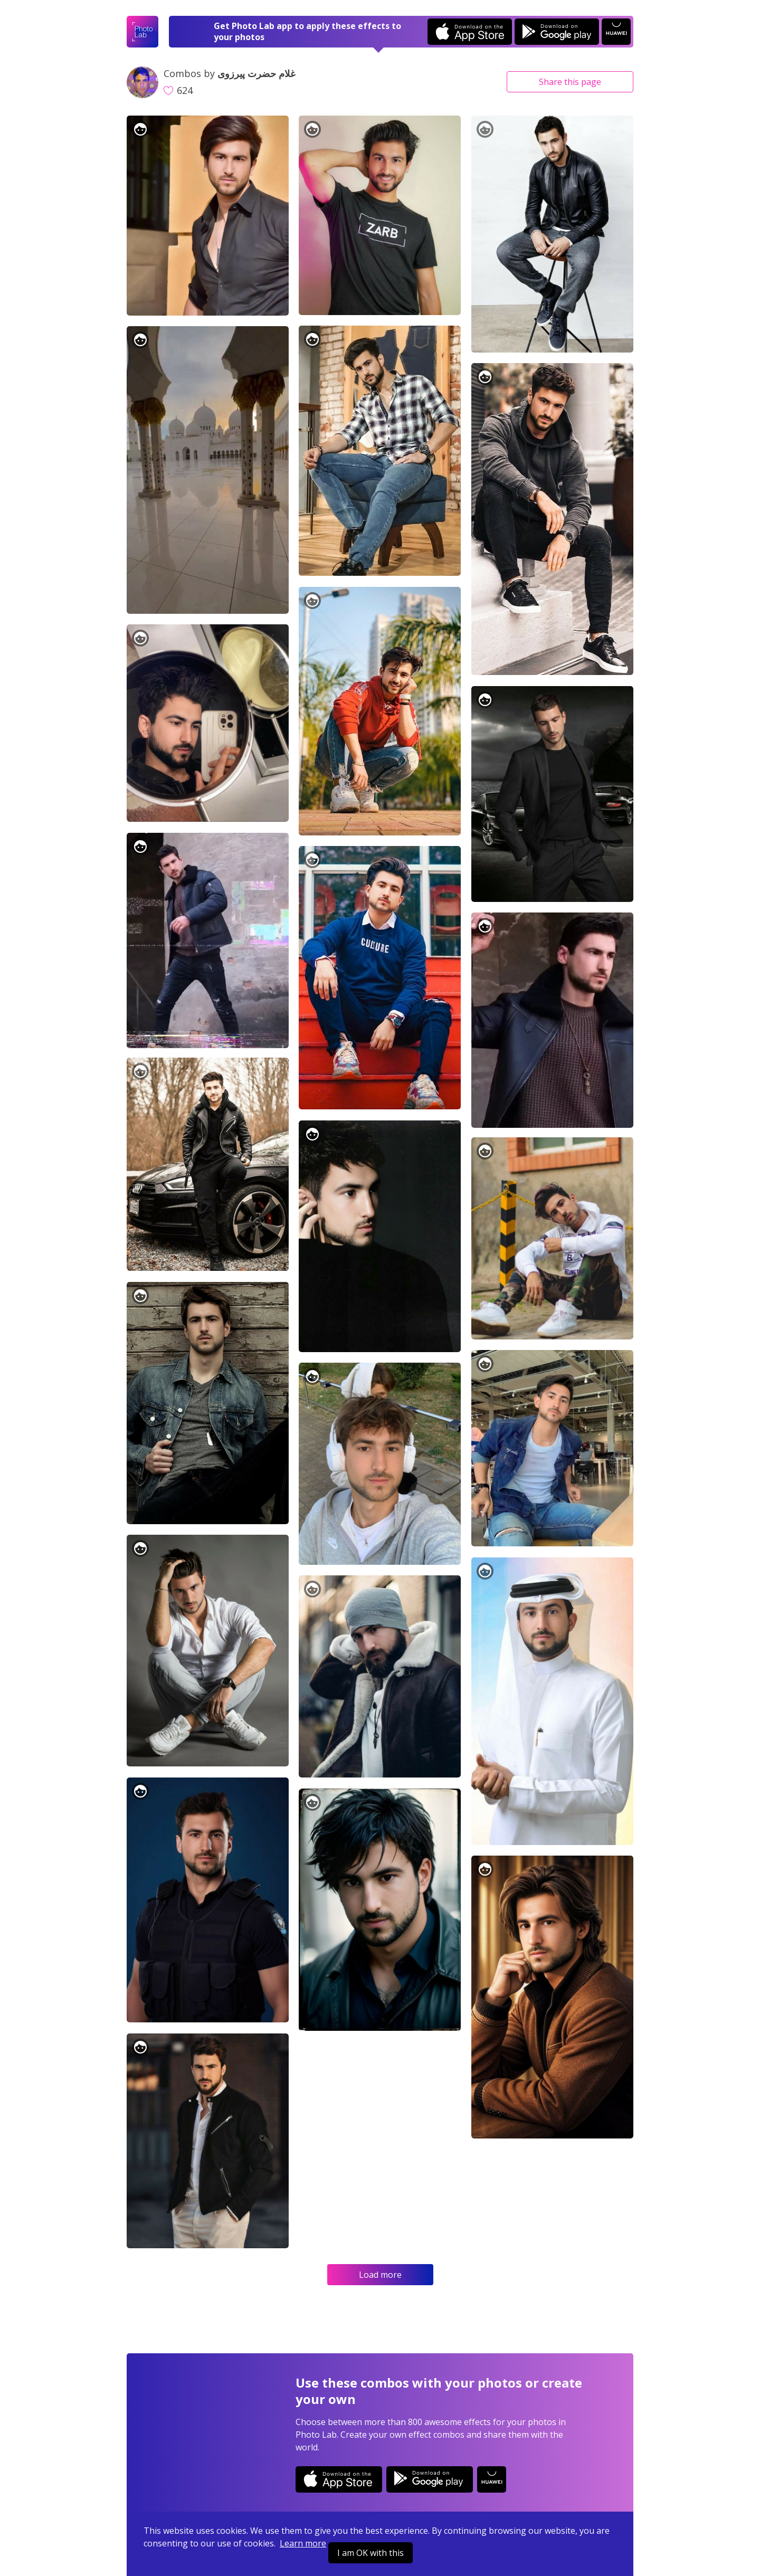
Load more (380, 2274)
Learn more (303, 2543)
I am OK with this (370, 2553)
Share (570, 82)
